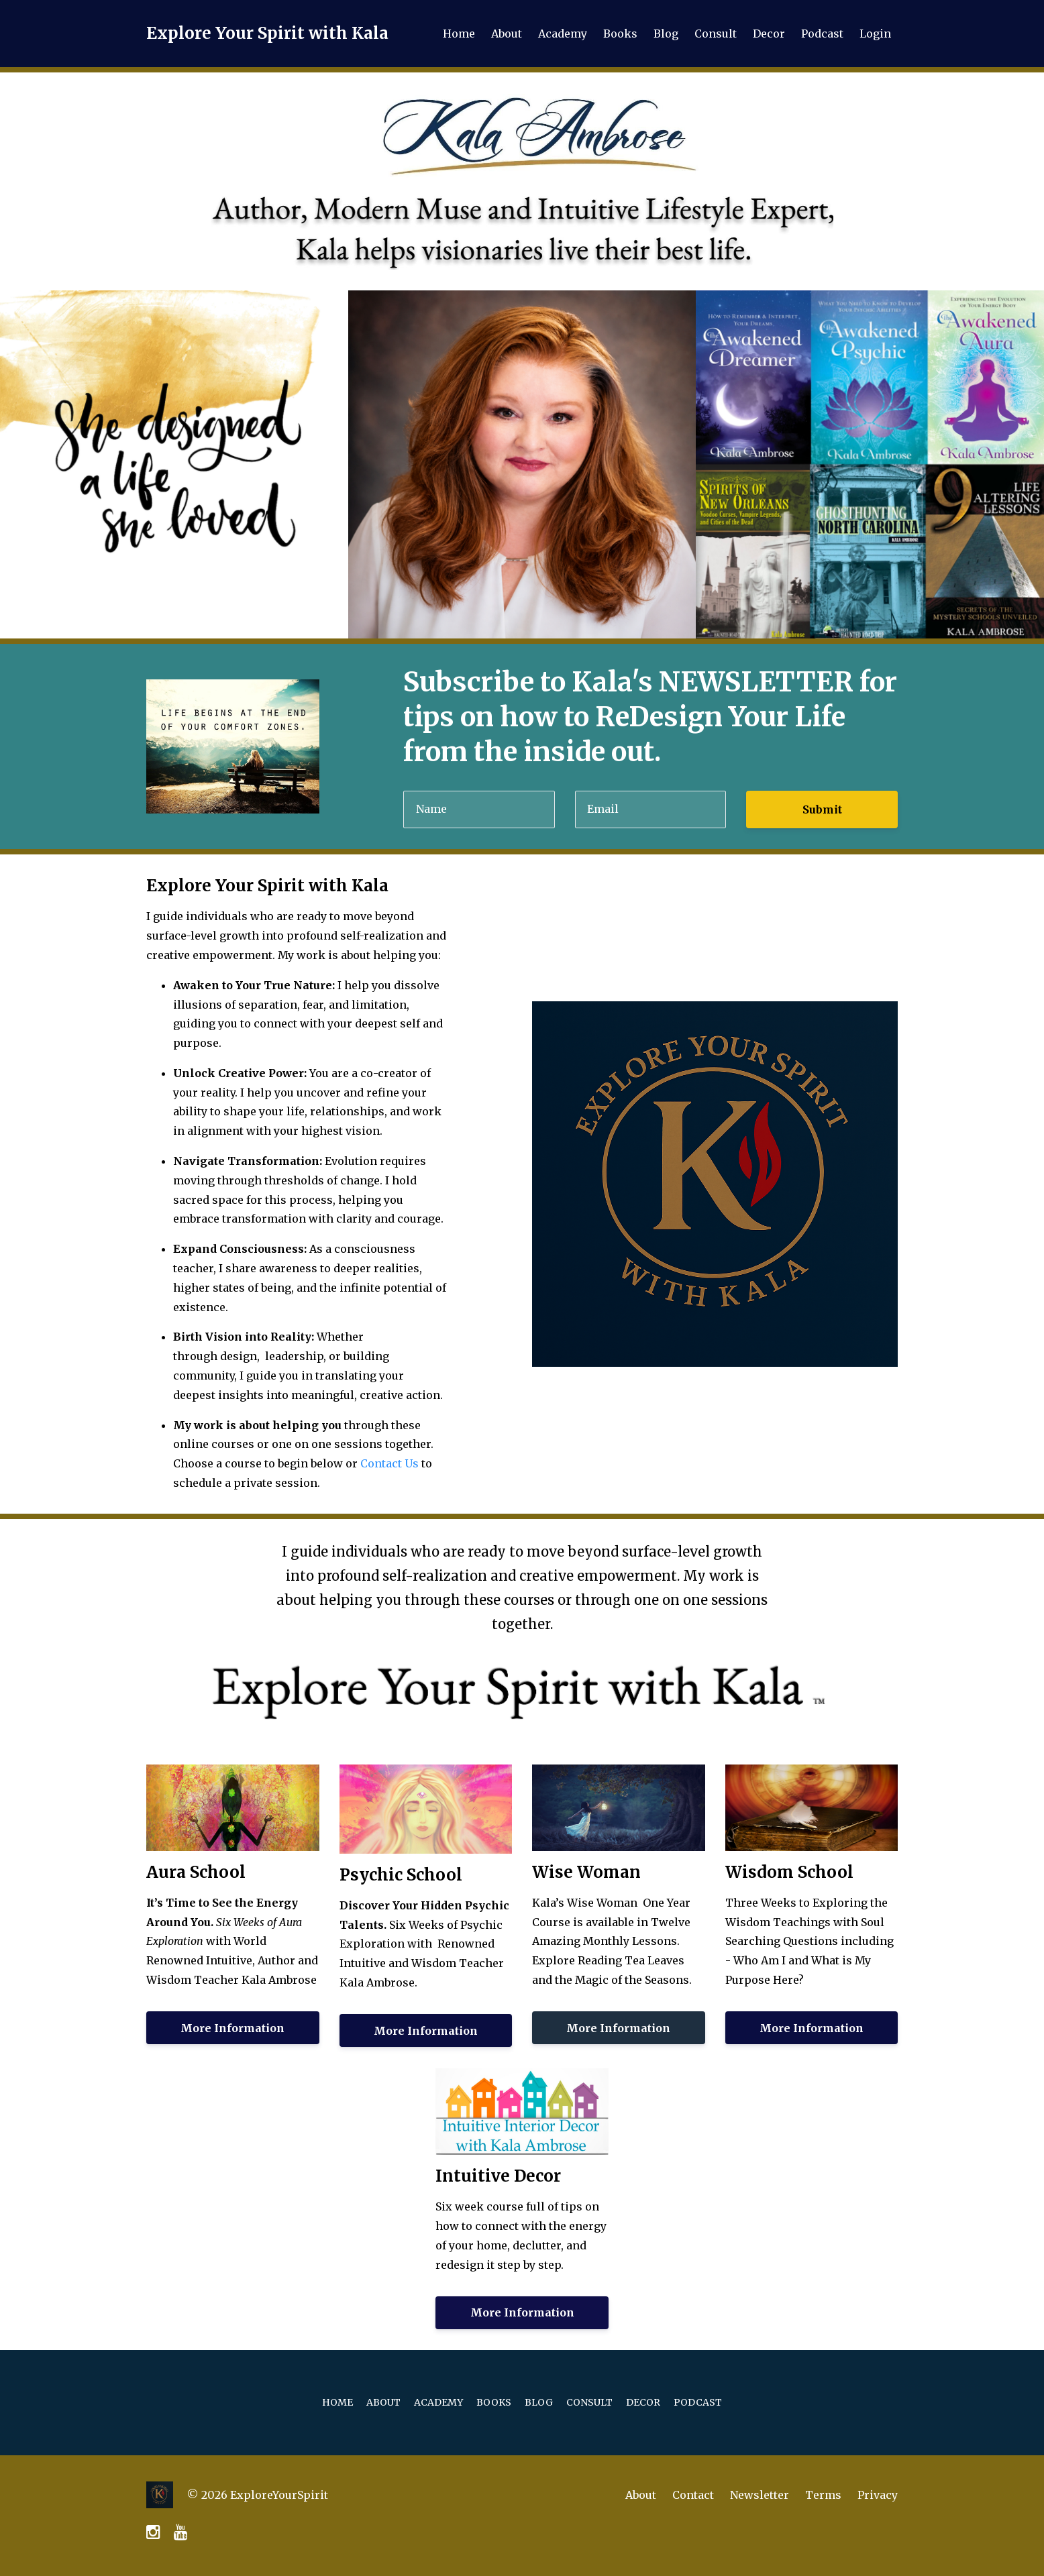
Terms (823, 2495)
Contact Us (389, 1463)
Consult (715, 33)
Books (620, 33)
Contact (693, 2495)
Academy (562, 33)
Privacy (877, 2495)
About (506, 33)
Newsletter (759, 2495)
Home (459, 33)
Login (875, 33)
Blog (666, 33)
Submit (822, 809)
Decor (769, 33)
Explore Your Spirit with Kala (267, 33)
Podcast (822, 33)
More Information (232, 2028)
